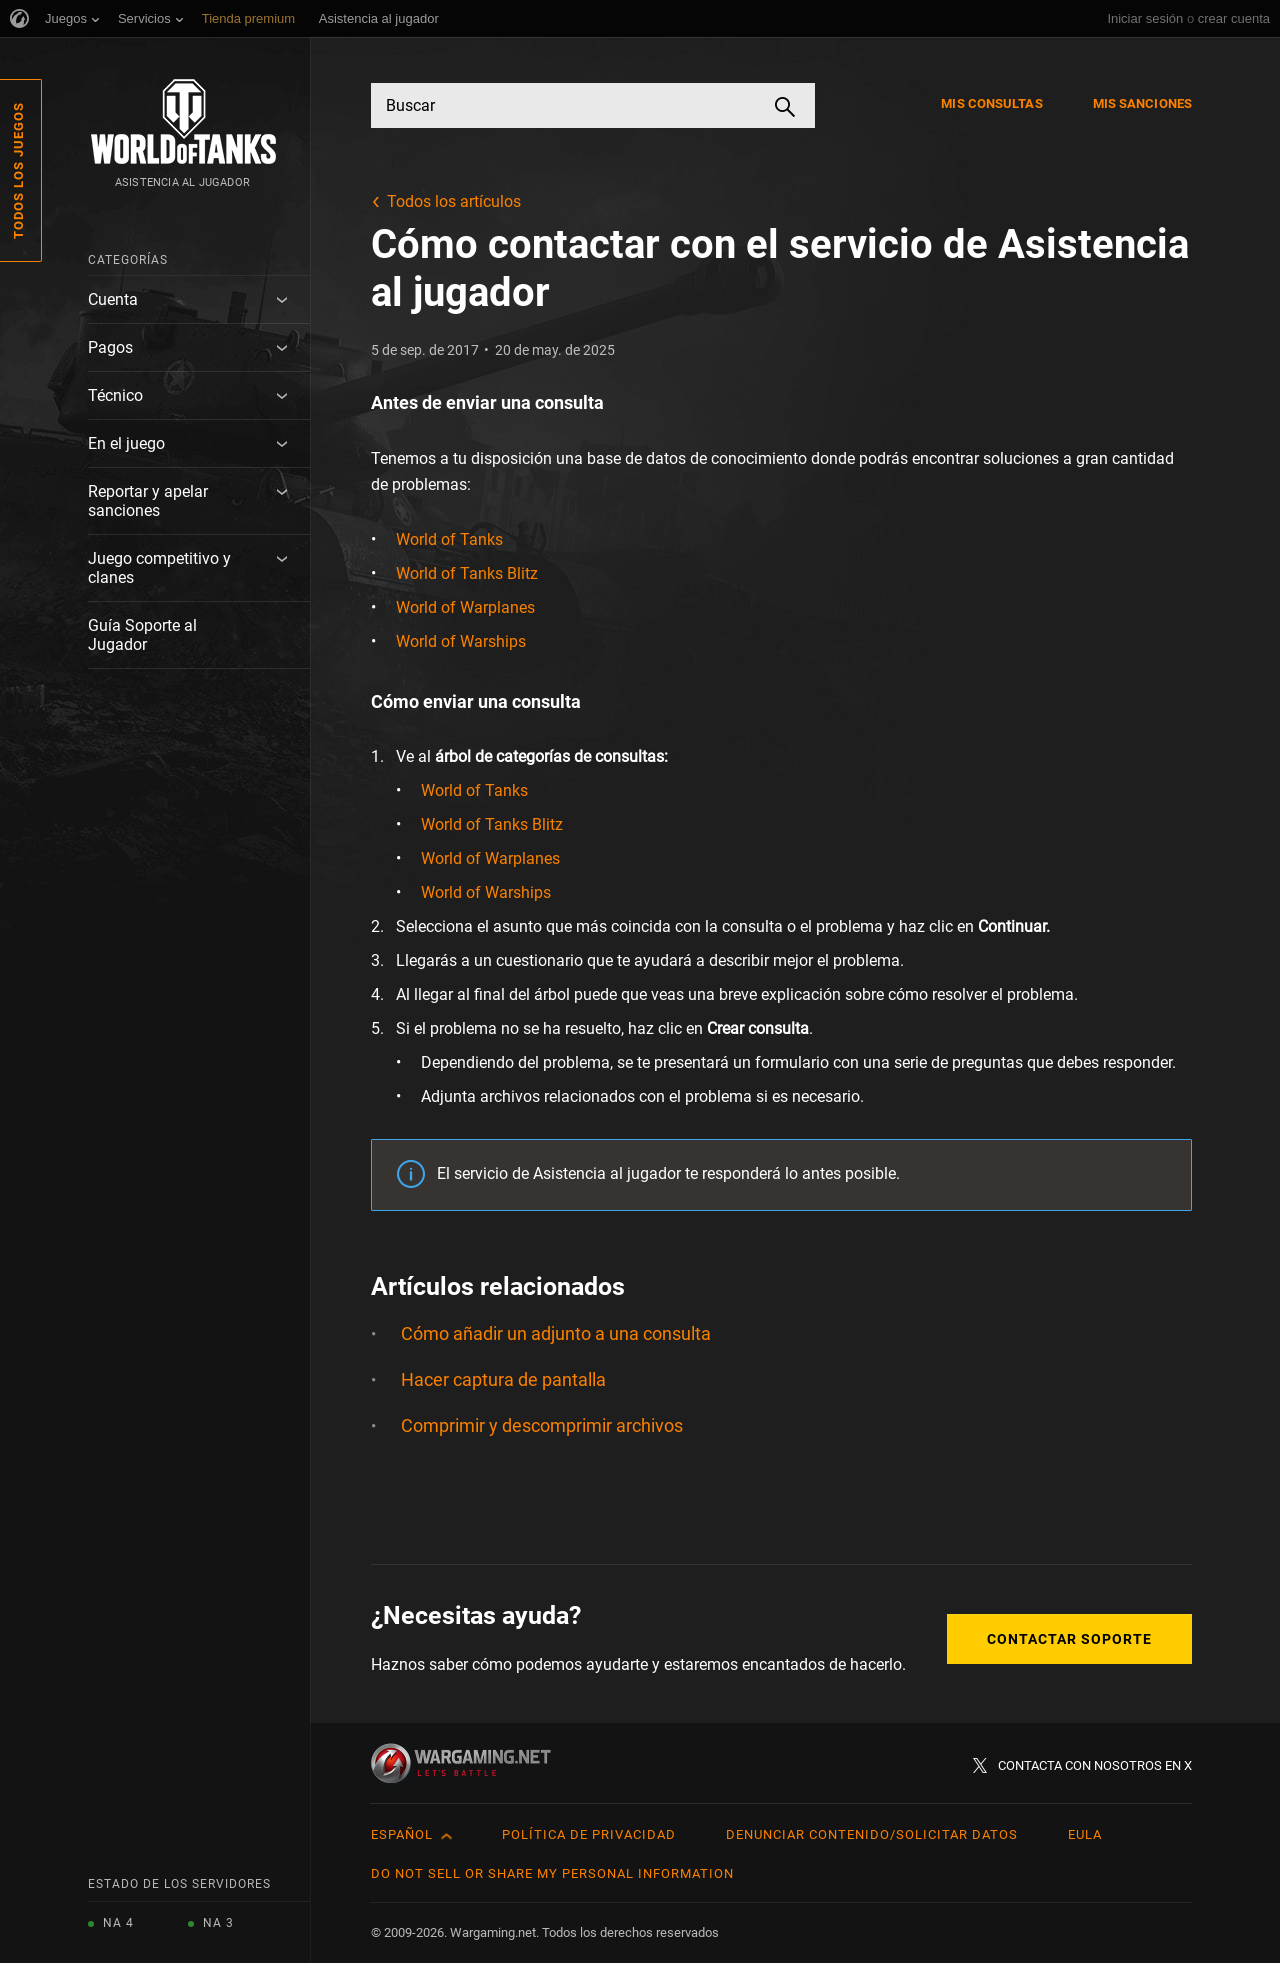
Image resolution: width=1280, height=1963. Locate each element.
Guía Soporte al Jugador (142, 635)
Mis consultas (991, 103)
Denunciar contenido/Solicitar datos (872, 1834)
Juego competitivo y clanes (159, 568)
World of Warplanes (465, 607)
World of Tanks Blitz (467, 573)
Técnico (115, 395)
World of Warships (461, 641)
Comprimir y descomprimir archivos (542, 1425)
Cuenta (113, 299)
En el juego (126, 443)
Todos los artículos (454, 201)
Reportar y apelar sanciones (148, 501)
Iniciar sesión (1145, 18)
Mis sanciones (1142, 103)
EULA (1085, 1834)
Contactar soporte (1069, 1639)
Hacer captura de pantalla (503, 1379)
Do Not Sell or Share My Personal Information (552, 1873)
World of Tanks (449, 539)
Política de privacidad (589, 1834)
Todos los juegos (18, 170)
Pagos (110, 347)
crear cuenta (1234, 18)
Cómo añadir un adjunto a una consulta (556, 1333)
